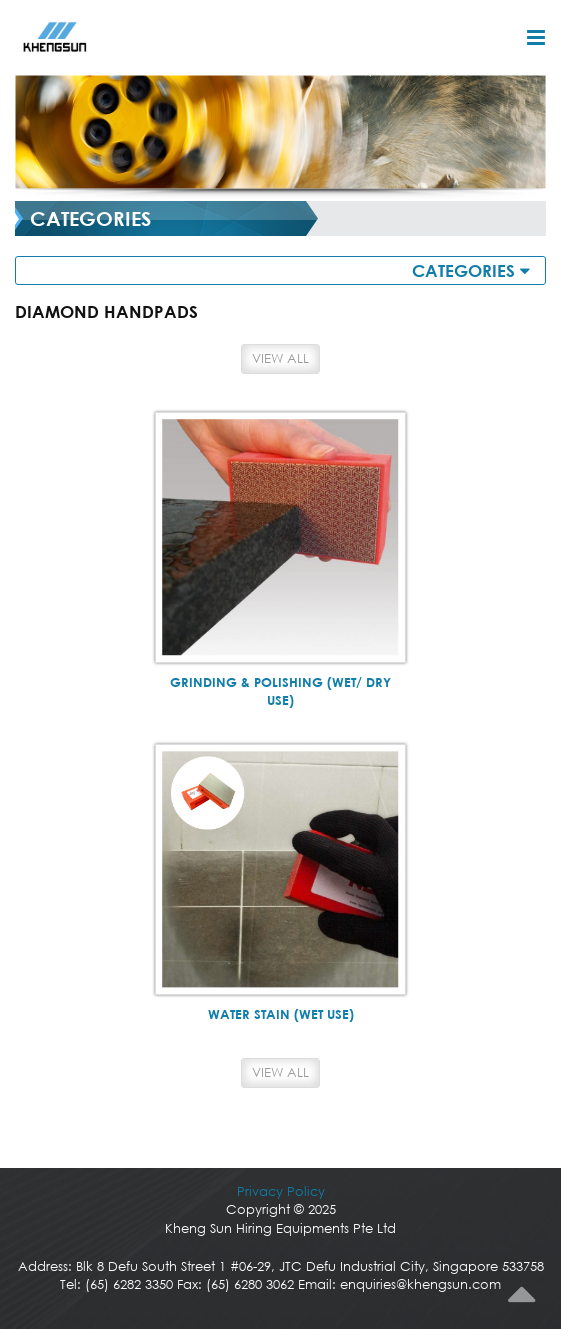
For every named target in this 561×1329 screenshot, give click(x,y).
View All (280, 358)
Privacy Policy (281, 1191)
